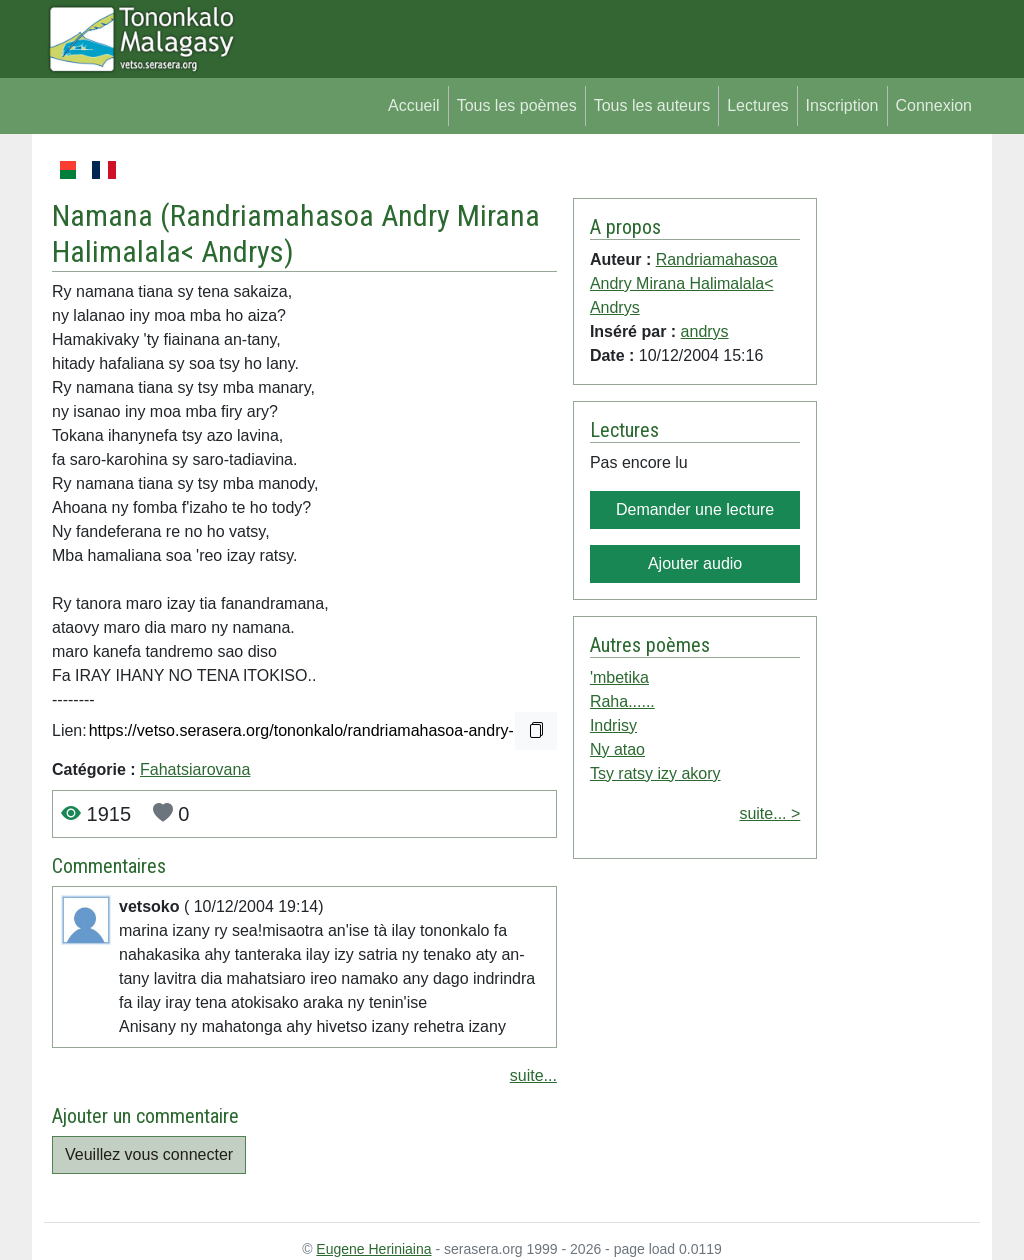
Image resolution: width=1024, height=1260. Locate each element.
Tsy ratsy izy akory (655, 773)
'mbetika (619, 677)
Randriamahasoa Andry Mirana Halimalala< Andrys (684, 283)
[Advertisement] (898, 458)
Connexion (934, 105)
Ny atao (617, 749)
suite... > (769, 813)
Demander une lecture (695, 509)
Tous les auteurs (652, 105)
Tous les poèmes (517, 105)
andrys (705, 331)
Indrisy (613, 725)
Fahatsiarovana (195, 769)
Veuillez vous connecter (149, 1154)
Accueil (414, 105)
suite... (533, 1075)
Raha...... (622, 701)
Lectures (757, 105)
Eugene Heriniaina (373, 1249)
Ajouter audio (695, 563)
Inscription (842, 105)
